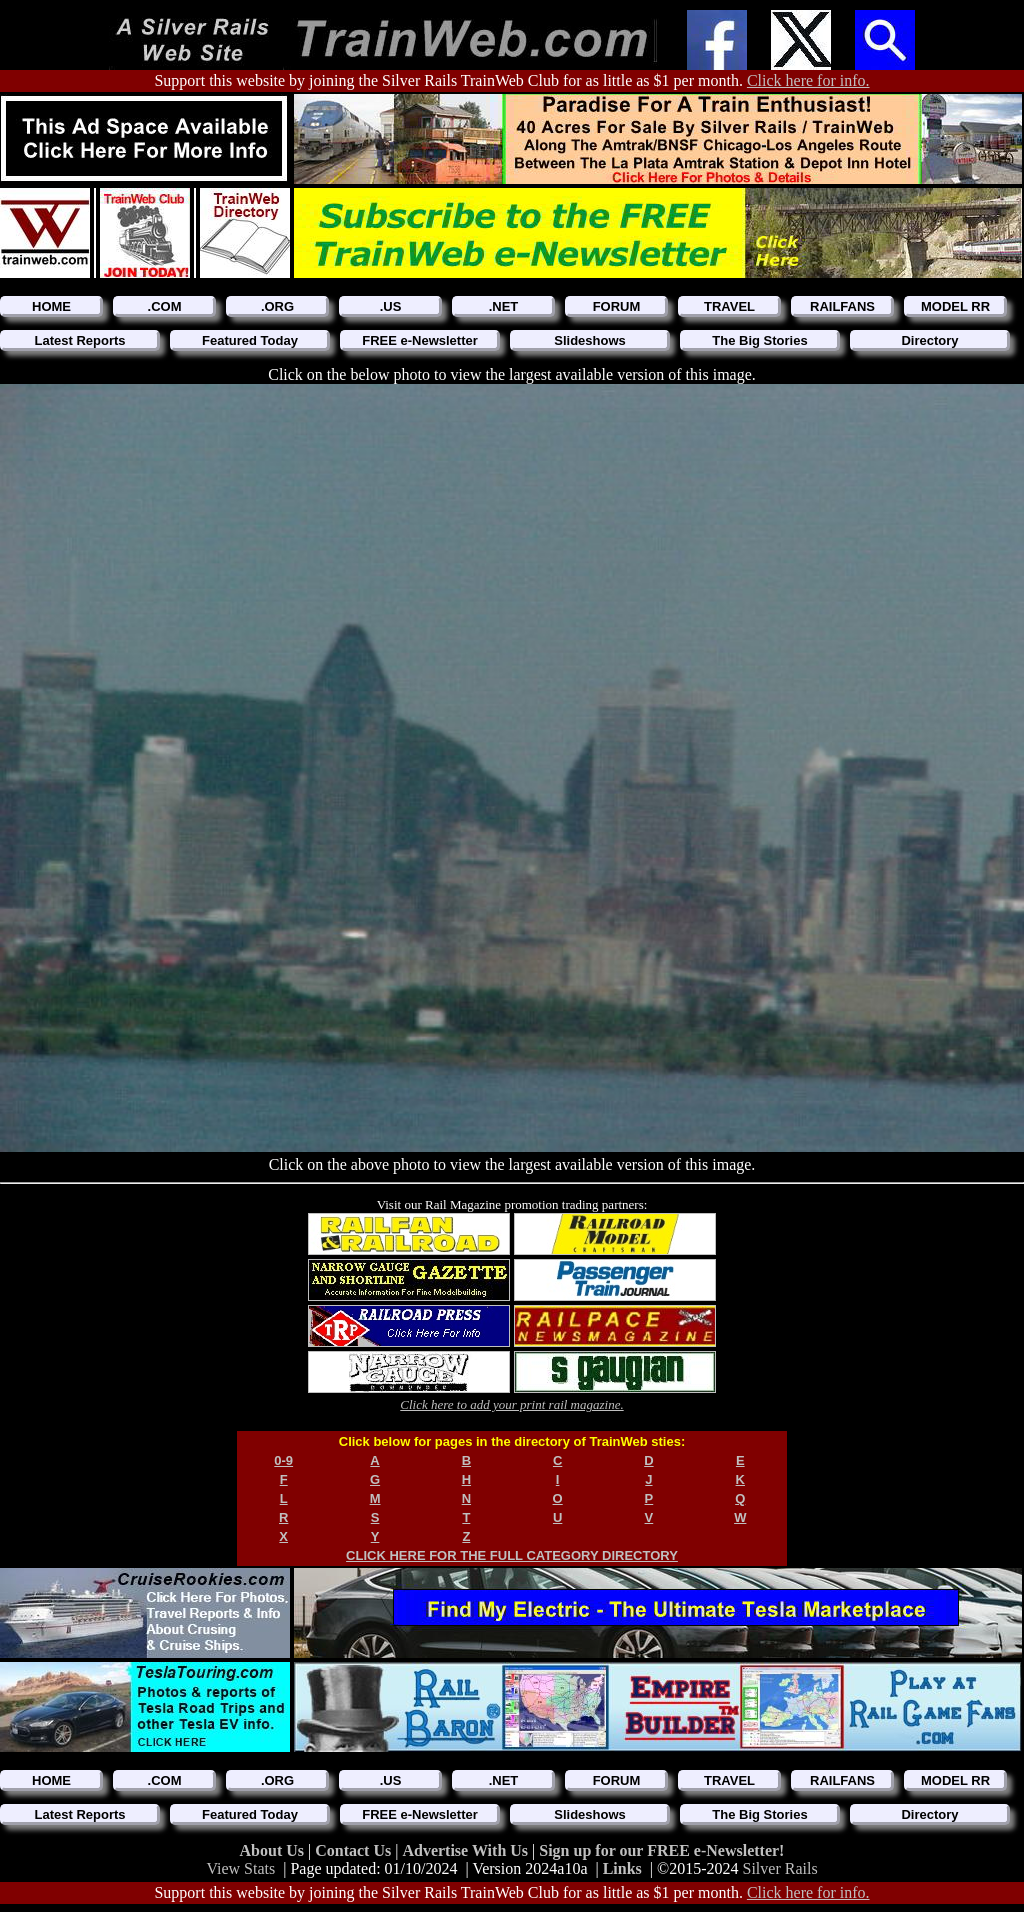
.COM (165, 306)
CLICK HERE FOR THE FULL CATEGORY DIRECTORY (512, 1555)
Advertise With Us (467, 1850)
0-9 (283, 1460)
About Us (274, 1850)
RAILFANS (842, 306)
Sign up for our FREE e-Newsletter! (661, 1850)
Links (622, 1868)
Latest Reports (79, 340)
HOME (51, 306)
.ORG (277, 306)
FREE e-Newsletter (420, 340)
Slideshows (590, 340)
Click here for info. (808, 80)
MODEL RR (955, 306)
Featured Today (250, 340)
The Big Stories (759, 340)
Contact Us (355, 1850)
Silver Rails (780, 1868)
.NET (504, 306)
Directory (929, 340)
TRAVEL (729, 306)
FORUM (617, 306)
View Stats (240, 1868)
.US (391, 306)
